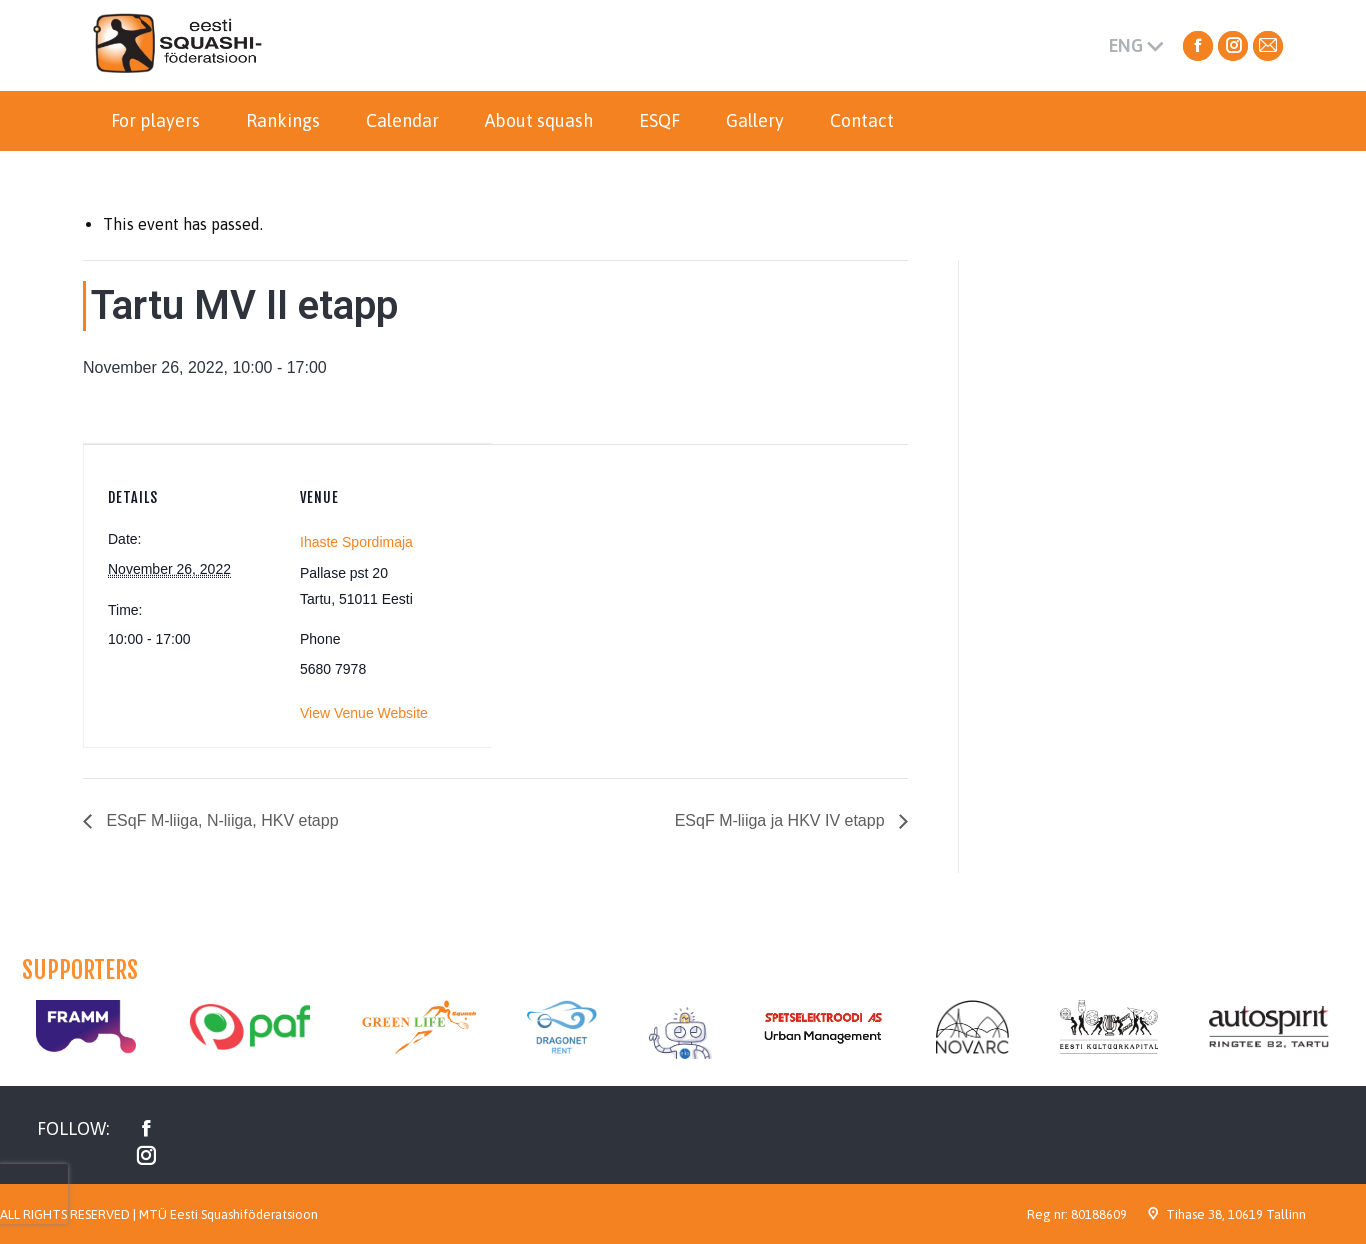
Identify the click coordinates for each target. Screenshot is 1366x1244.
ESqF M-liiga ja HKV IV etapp (782, 820)
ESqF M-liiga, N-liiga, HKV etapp (220, 820)
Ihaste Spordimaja (356, 542)
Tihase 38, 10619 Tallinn (1236, 1214)
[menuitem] (155, 121)
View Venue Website (364, 713)
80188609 (1099, 1214)
